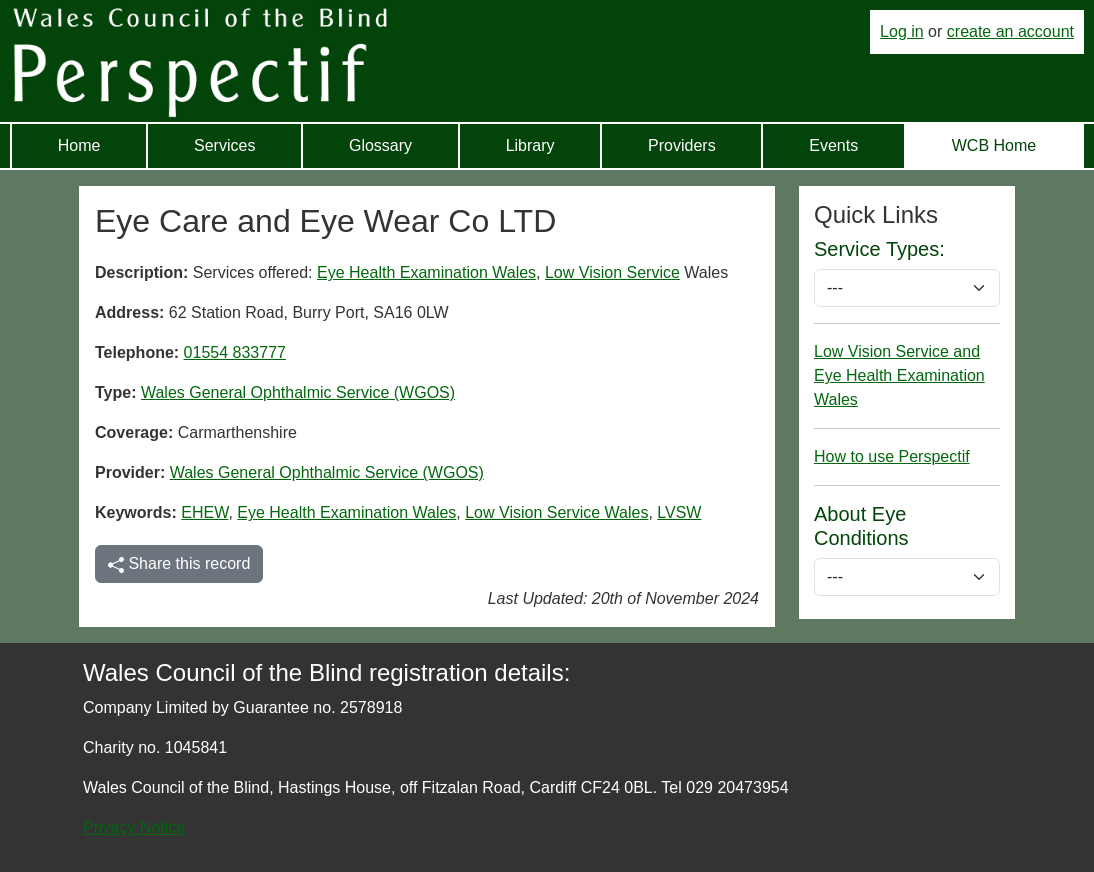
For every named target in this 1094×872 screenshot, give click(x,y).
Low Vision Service (612, 272)
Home (79, 145)
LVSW (679, 512)
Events (833, 145)
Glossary (380, 145)
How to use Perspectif (892, 456)
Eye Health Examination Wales (426, 272)
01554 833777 (235, 352)
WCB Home (994, 145)
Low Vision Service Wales (556, 512)
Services (224, 145)
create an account (1010, 31)
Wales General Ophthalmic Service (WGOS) (298, 392)
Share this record (179, 564)
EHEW (204, 512)
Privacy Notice (134, 827)
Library (530, 145)
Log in (902, 31)
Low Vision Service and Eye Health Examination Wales (899, 375)
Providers (682, 145)
